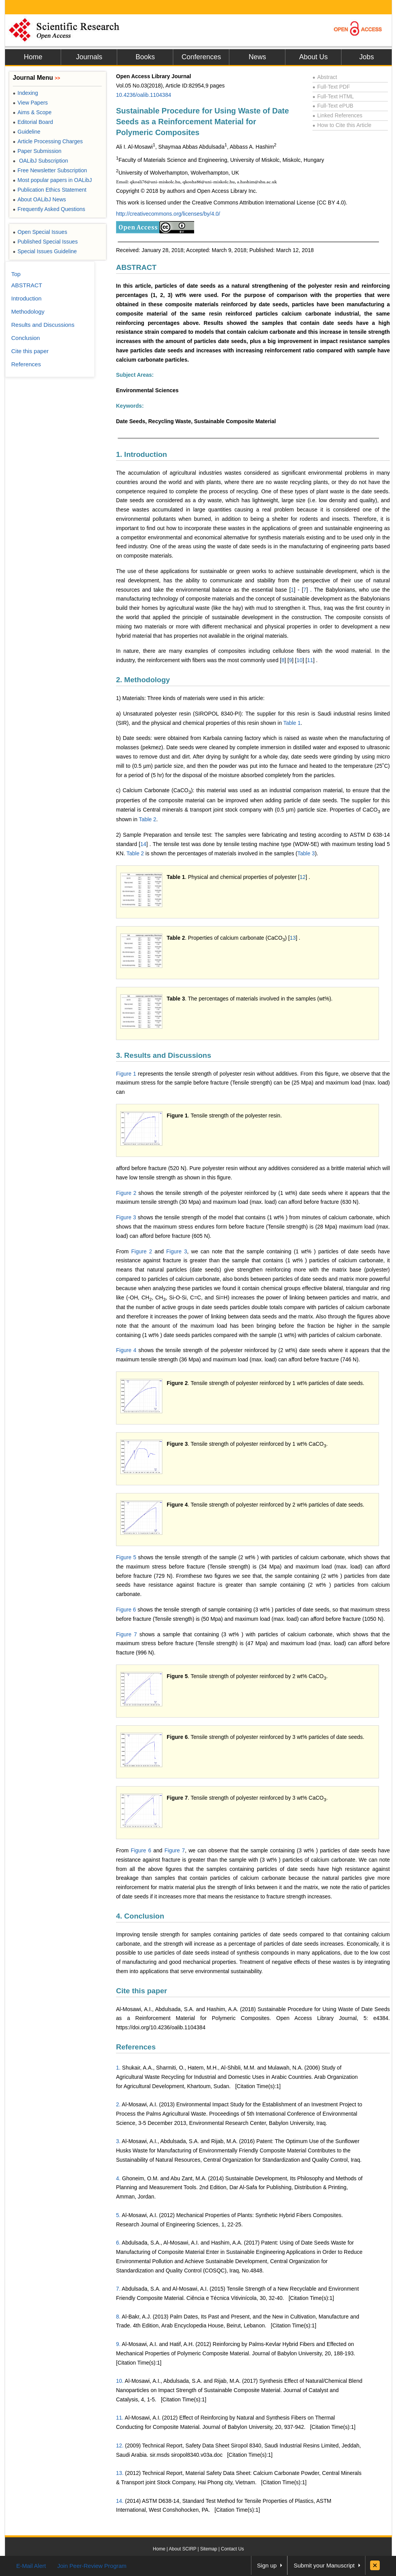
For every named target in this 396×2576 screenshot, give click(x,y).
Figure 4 (126, 1350)
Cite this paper (141, 1991)
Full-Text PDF (331, 87)
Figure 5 (126, 1557)
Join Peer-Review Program (91, 2565)
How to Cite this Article (341, 125)
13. (119, 2473)
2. (118, 2104)
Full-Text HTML (333, 96)
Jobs (366, 57)
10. (119, 2381)
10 (300, 660)
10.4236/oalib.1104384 (143, 95)
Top (15, 274)
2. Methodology (143, 680)
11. (119, 2418)
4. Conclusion (140, 1916)
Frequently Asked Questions (49, 209)
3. (118, 2141)
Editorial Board (33, 122)
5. (118, 2215)
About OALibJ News (39, 199)
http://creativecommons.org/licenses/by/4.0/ (168, 214)
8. (118, 2316)
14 (143, 844)
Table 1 (291, 723)
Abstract (324, 77)
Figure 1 (126, 1074)
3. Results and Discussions (163, 1055)
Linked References (337, 115)
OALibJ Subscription (40, 161)
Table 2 (147, 819)
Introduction (26, 298)
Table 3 (306, 853)
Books (145, 57)
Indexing (25, 93)
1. (118, 2068)
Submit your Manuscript (324, 2565)
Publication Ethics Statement (49, 190)
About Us (313, 57)
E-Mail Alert (31, 2565)
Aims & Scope (32, 112)
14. (119, 2501)
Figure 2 (126, 1193)
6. (118, 2243)
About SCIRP (182, 2549)
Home (33, 57)
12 (303, 877)
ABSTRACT (136, 267)
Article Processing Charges (48, 141)
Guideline (26, 132)
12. (119, 2445)
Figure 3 (126, 1217)
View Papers (30, 103)
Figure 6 (126, 1609)
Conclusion (25, 338)
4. (118, 2178)
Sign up (267, 2565)
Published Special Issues (45, 242)
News (257, 57)
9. (118, 2344)
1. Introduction (141, 454)
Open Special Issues (40, 232)
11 (310, 660)
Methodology (27, 311)
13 (293, 938)
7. (118, 2289)
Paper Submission (37, 151)
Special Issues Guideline (45, 251)
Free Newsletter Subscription (50, 170)
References (135, 2047)
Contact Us (232, 2549)
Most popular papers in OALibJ (52, 180)
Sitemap (208, 2549)
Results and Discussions (42, 324)
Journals (89, 57)
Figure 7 (126, 1634)
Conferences (201, 57)
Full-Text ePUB (332, 106)
